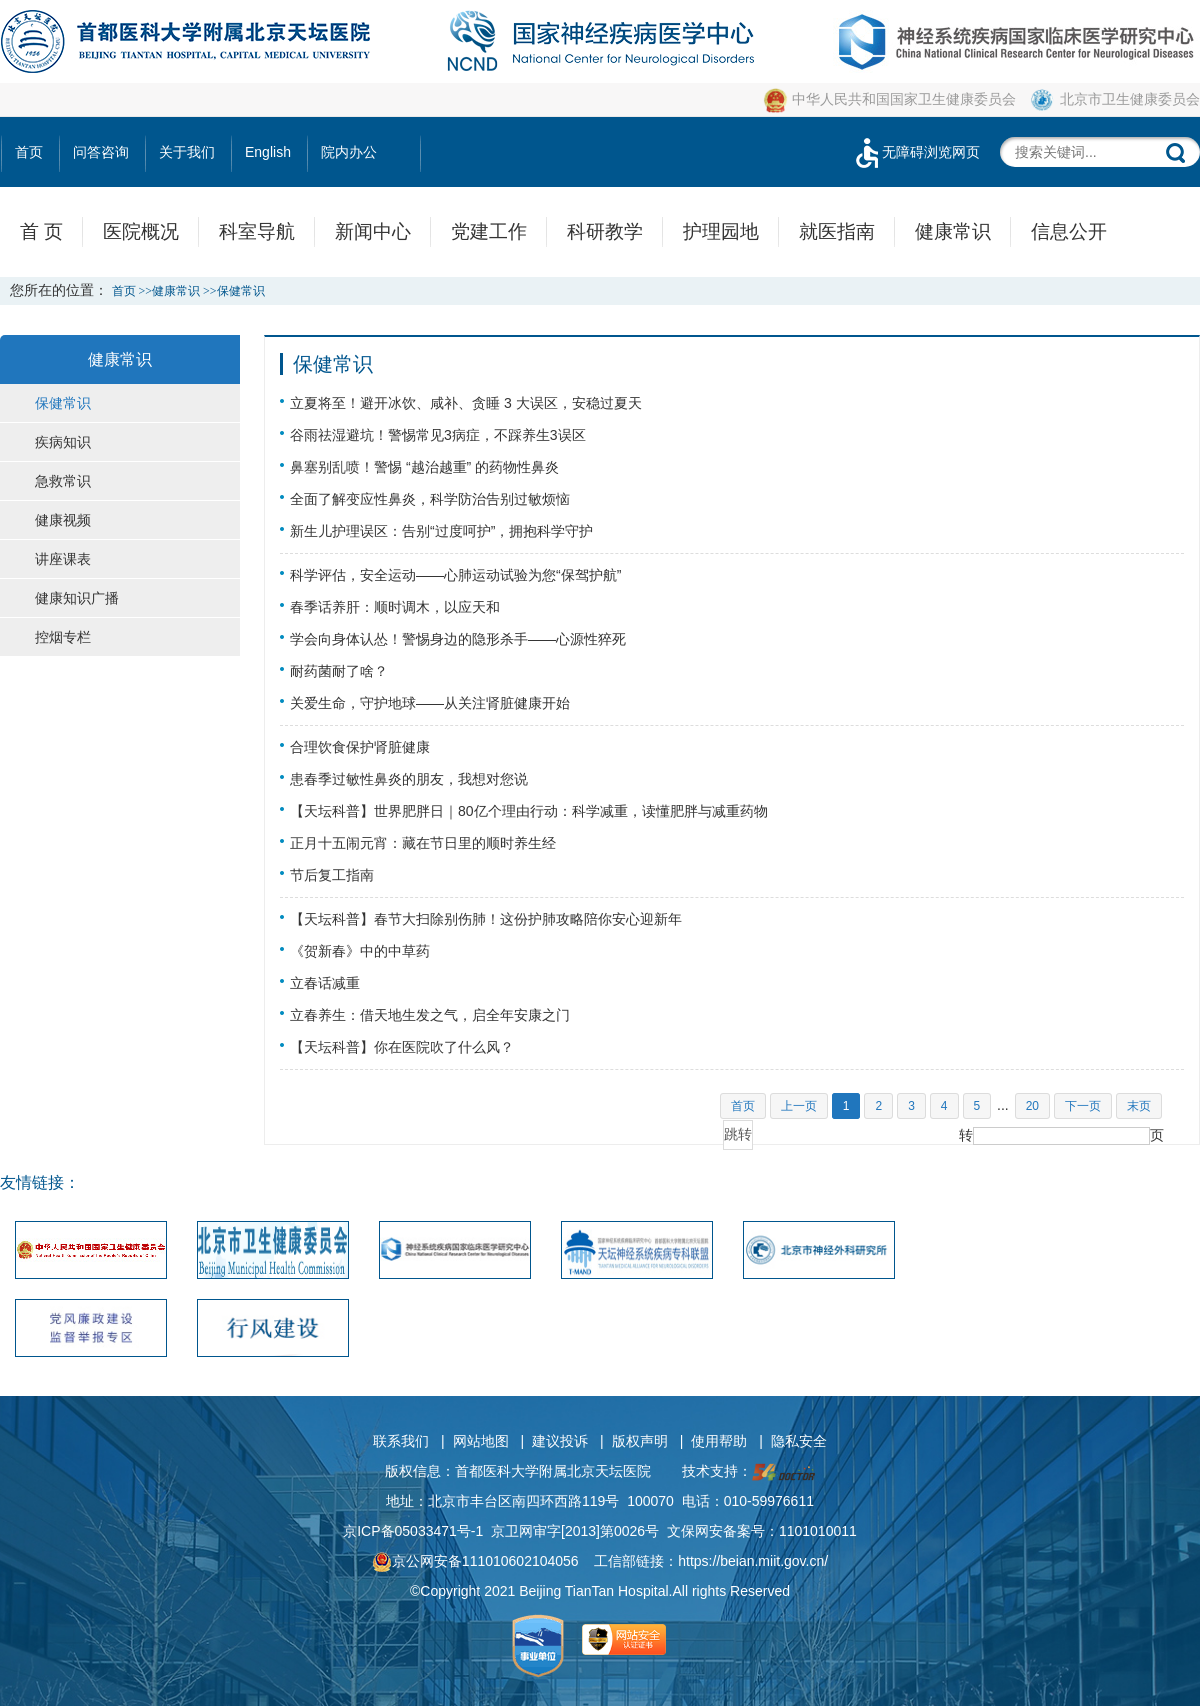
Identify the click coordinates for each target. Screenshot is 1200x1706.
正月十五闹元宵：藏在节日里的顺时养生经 (423, 843)
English (268, 152)
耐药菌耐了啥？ (339, 671)
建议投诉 (560, 1441)
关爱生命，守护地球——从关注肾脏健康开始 (430, 703)
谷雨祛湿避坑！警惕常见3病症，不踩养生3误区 (438, 435)
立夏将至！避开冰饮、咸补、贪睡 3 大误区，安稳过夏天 (466, 403)
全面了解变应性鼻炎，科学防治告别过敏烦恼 (430, 499)
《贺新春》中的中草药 (360, 951)
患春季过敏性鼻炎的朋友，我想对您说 (409, 779)
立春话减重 (325, 983)
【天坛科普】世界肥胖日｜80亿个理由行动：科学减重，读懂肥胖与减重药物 (529, 811)
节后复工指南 (332, 875)
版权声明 (640, 1441)
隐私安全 (799, 1441)
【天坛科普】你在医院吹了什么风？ (402, 1047)
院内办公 (349, 152)
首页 (29, 152)
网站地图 (481, 1441)
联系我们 (401, 1441)
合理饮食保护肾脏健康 (360, 747)
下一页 (1083, 1106)
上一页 (799, 1106)
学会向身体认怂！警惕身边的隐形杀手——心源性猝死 (458, 639)
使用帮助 (719, 1441)
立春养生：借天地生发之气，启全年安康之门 (430, 1015)
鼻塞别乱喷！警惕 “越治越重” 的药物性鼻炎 (424, 467)
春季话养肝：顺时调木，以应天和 (395, 607)
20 (1032, 1106)
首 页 (41, 231)
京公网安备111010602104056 (475, 1561)
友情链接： (40, 1182)
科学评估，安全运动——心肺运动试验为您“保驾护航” (455, 575)
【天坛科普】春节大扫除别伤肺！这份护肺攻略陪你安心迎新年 (486, 919)
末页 (1139, 1106)
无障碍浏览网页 (916, 152)
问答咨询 (101, 152)
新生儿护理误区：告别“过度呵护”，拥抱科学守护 (441, 531)
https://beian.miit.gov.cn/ (753, 1561)
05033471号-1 (439, 1531)
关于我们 (187, 152)
